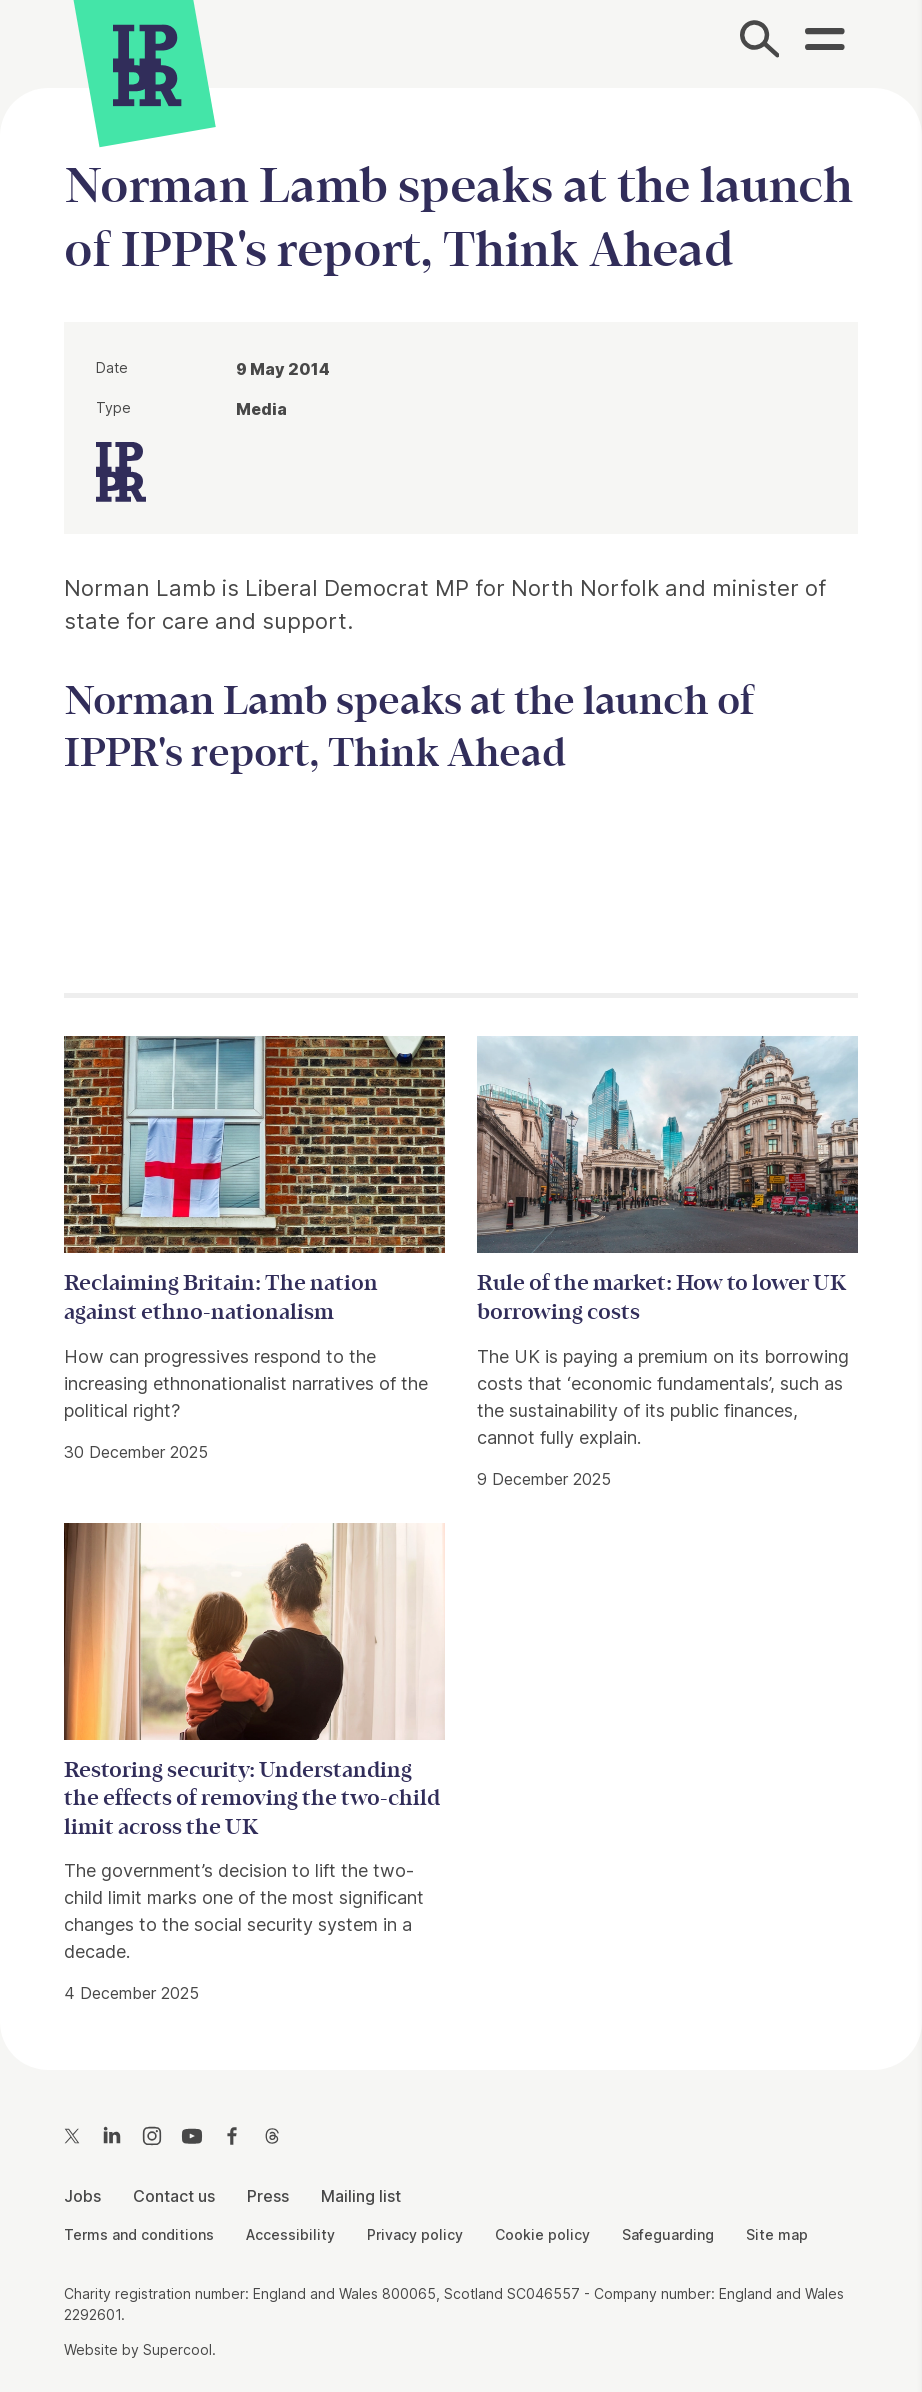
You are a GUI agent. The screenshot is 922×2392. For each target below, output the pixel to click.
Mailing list (361, 2196)
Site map (777, 2234)
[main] (461, 1063)
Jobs (82, 2196)
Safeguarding (668, 2234)
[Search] (760, 44)
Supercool (177, 2349)
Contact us (174, 2196)
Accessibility (290, 2234)
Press (268, 2196)
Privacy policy (415, 2234)
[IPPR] (147, 62)
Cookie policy (542, 2234)
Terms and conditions (139, 2234)
